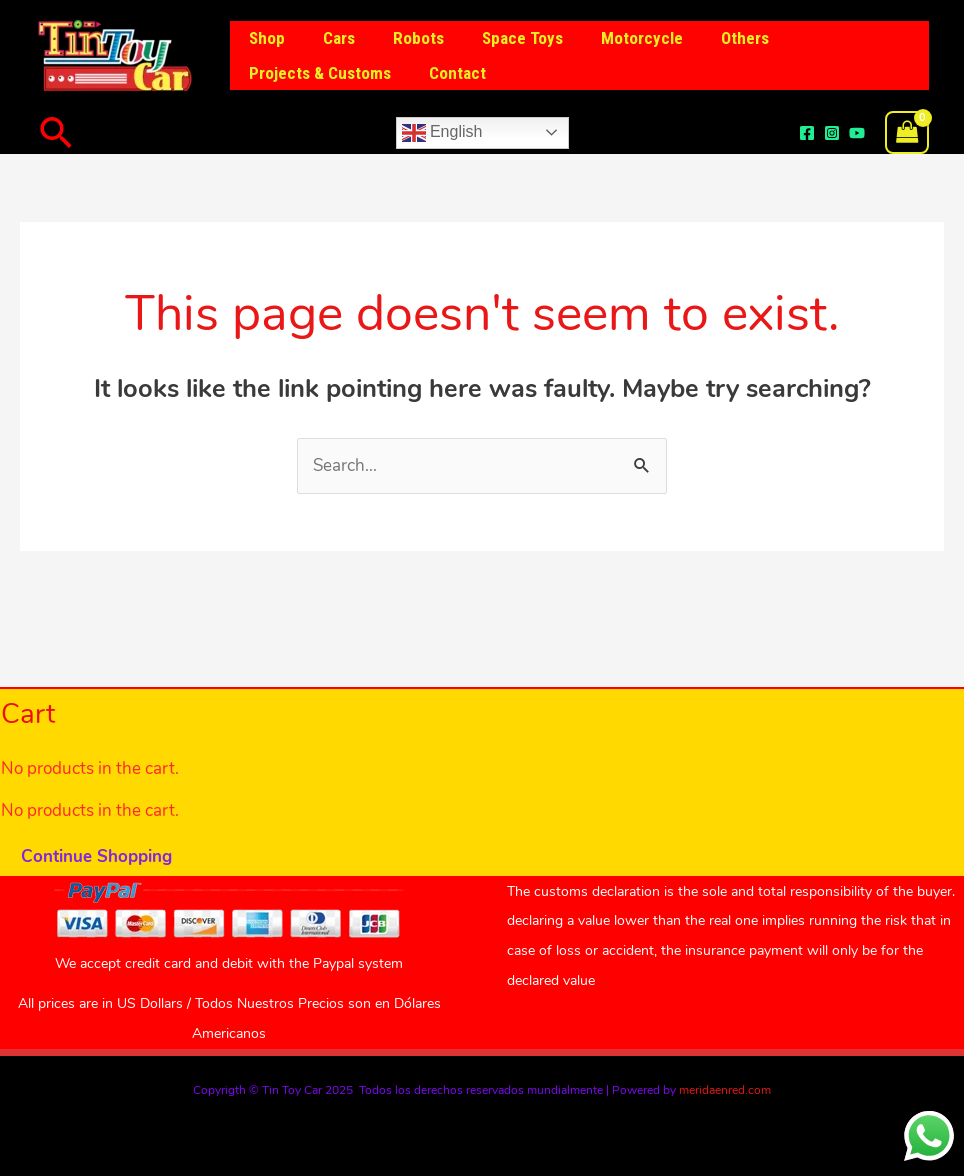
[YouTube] (857, 133)
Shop (265, 38)
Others (723, 38)
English (442, 133)
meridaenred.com (725, 1090)
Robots (408, 38)
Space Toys (508, 38)
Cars (333, 38)
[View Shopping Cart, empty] (907, 132)
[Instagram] (832, 133)
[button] (56, 132)
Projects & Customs (318, 73)
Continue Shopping (96, 856)
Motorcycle (624, 38)
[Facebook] (807, 133)
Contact (451, 73)
